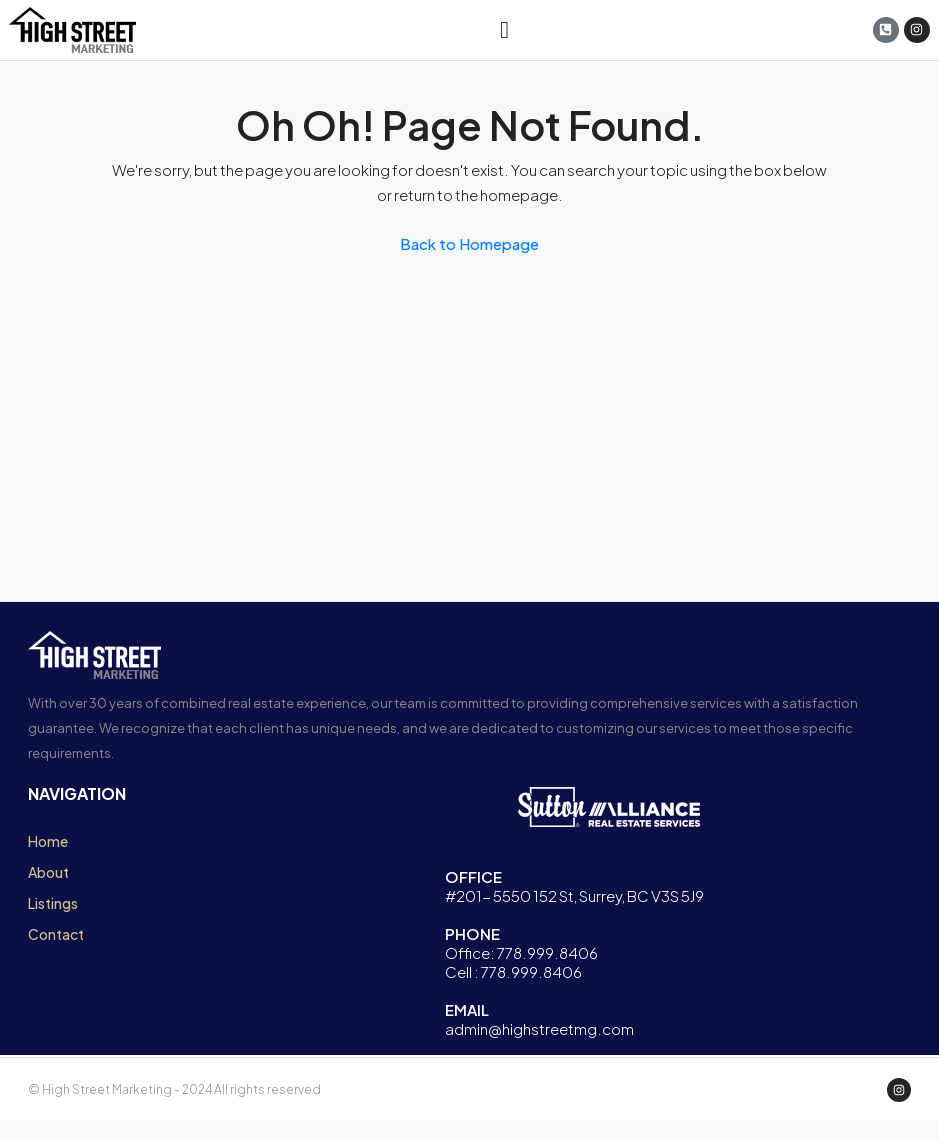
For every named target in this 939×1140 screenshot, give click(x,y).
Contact (56, 934)
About (48, 872)
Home (48, 841)
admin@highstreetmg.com (539, 1028)
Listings (53, 903)
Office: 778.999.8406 (521, 952)
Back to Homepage (469, 243)
